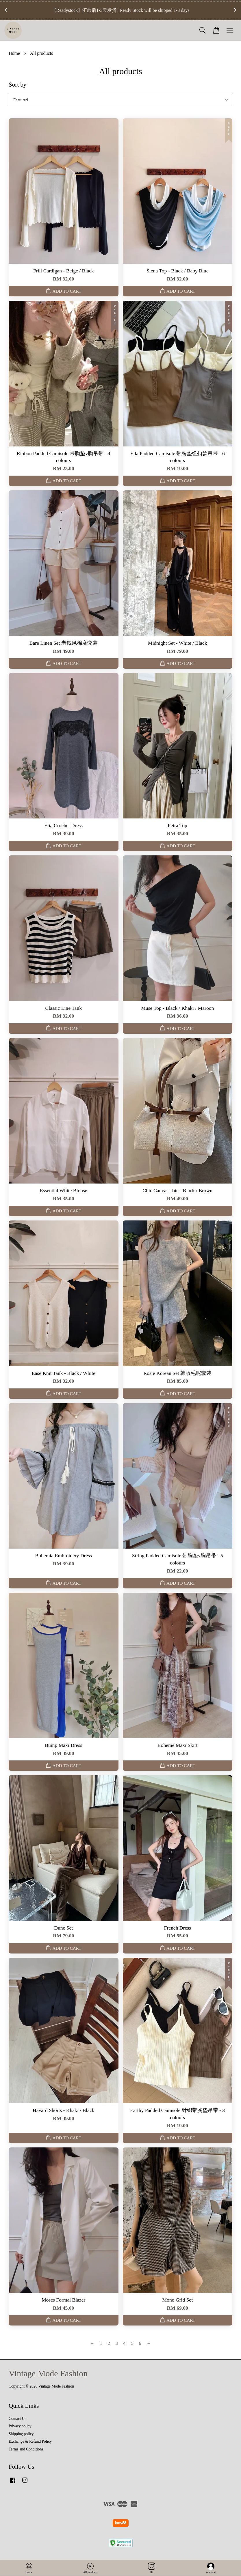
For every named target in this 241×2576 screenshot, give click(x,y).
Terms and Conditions (26, 2449)
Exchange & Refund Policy (30, 2441)
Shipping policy (21, 2434)
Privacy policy (20, 2426)
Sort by (17, 84)
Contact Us (17, 2418)
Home (14, 53)
